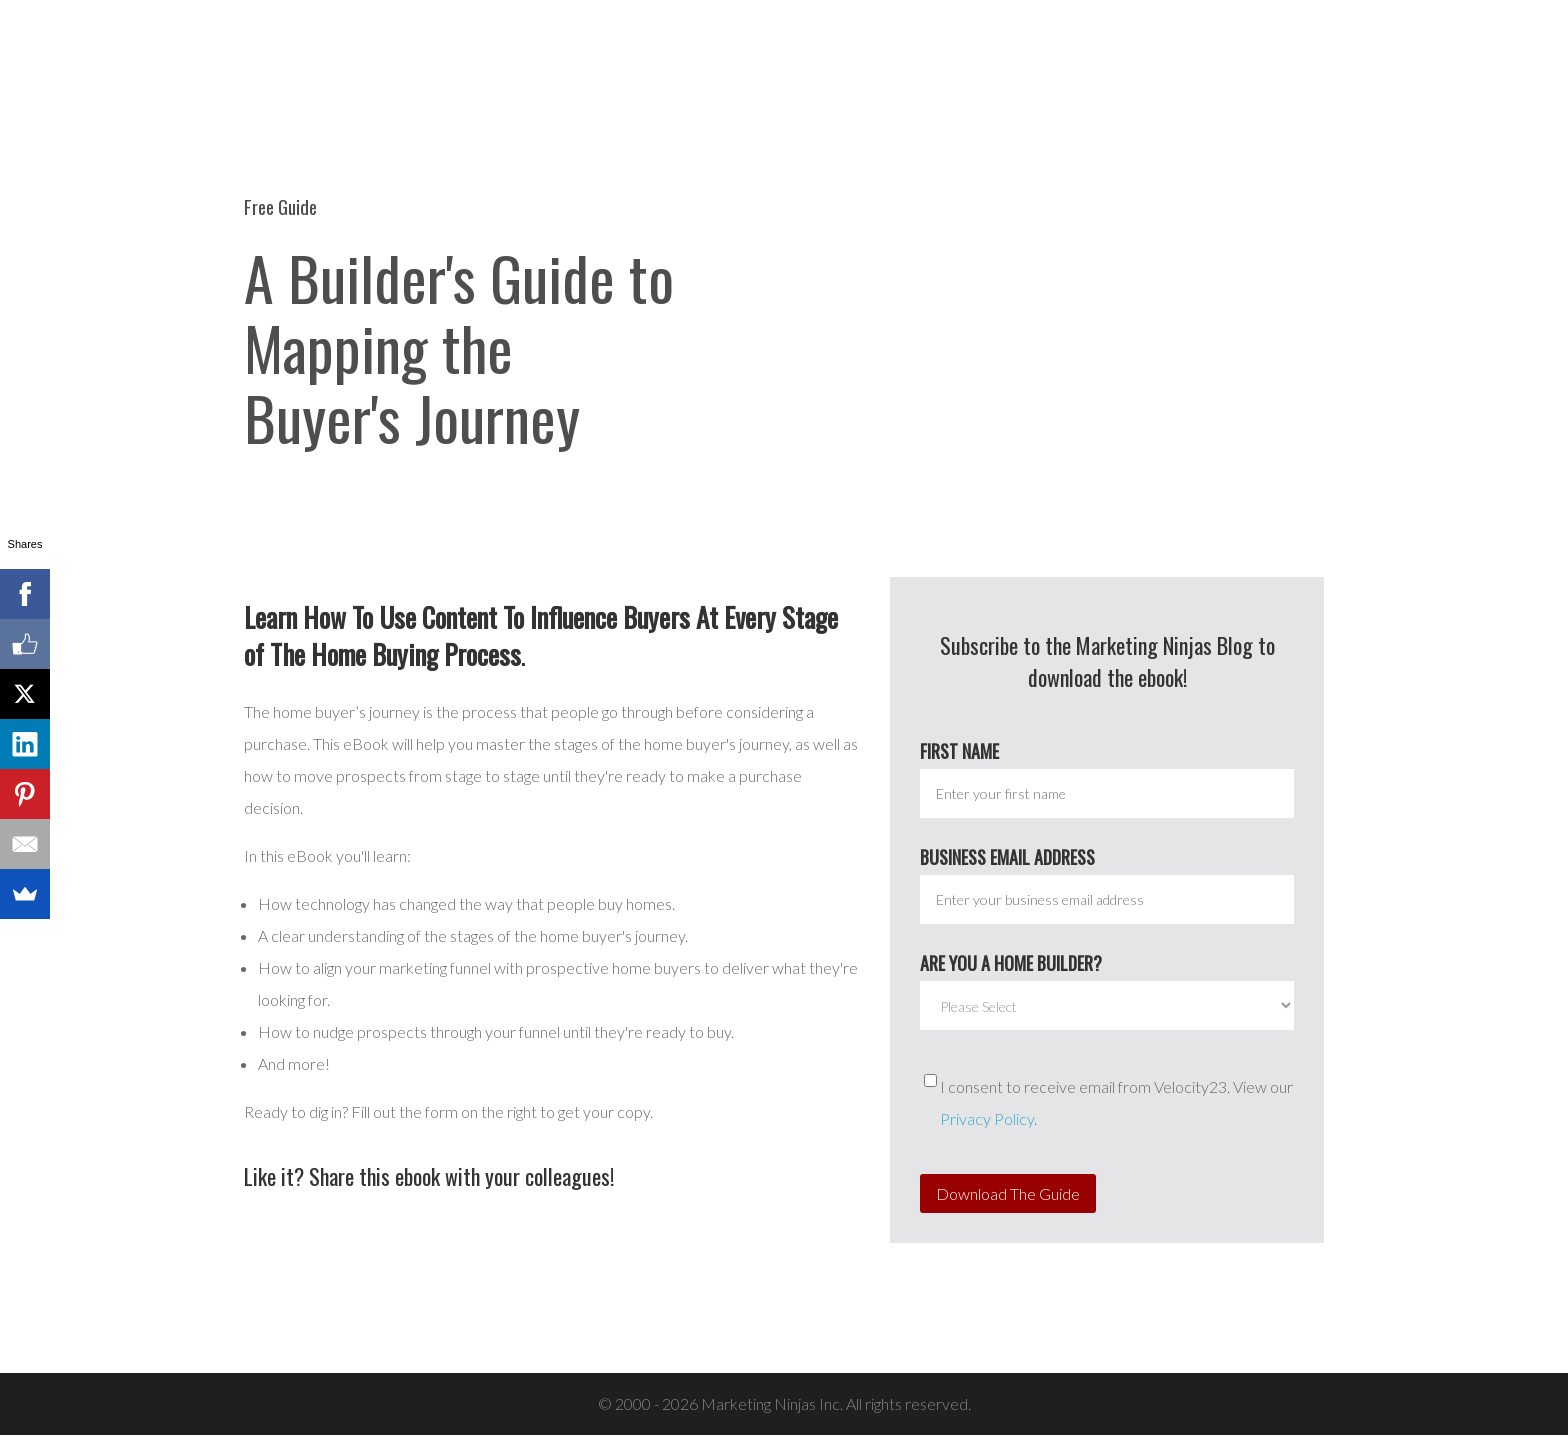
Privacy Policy (987, 1121)
